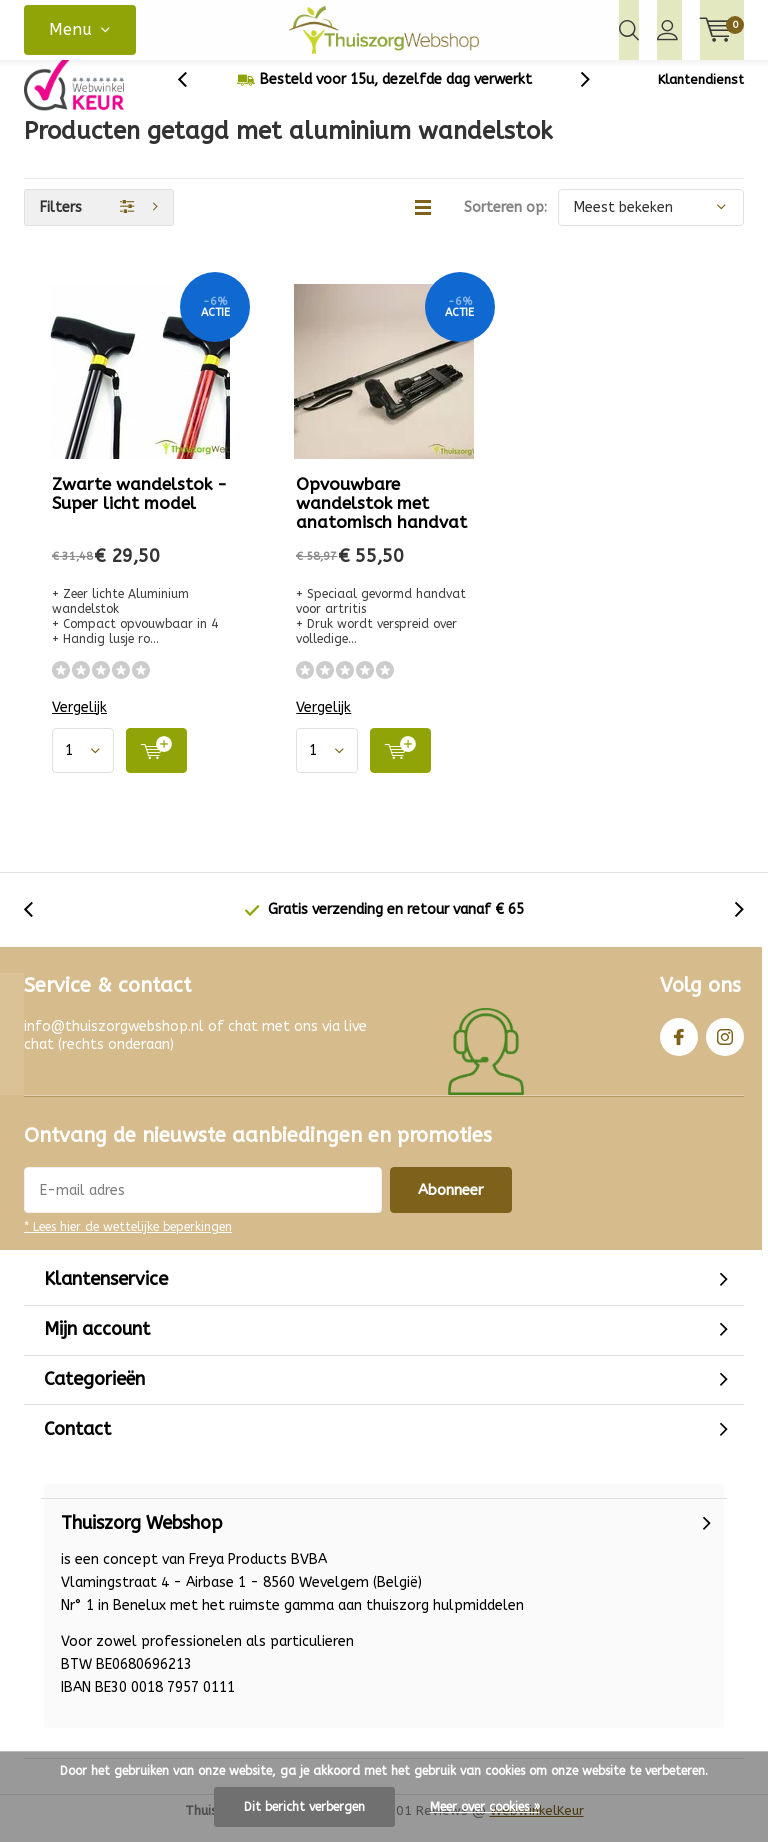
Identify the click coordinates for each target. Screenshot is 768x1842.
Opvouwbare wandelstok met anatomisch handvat (381, 518)
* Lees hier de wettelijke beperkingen (128, 1242)
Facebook (679, 1047)
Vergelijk (79, 722)
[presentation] (193, 94)
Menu (70, 29)
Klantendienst (701, 94)
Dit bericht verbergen (304, 1807)
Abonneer (451, 1205)
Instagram (725, 1047)
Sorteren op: (505, 222)
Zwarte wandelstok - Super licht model (139, 508)
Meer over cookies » (485, 1807)
